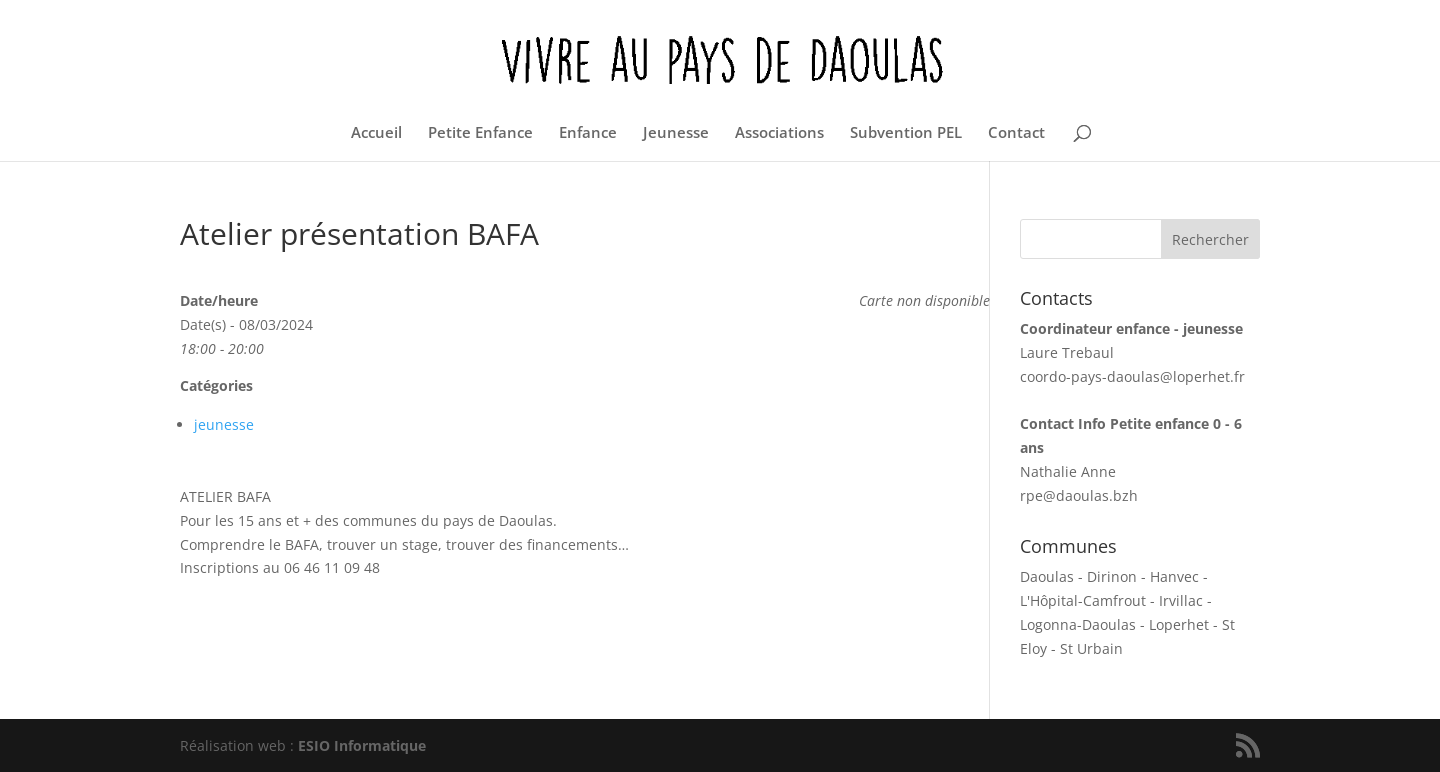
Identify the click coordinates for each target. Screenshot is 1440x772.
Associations (779, 133)
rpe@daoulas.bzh (1079, 495)
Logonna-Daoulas (1078, 624)
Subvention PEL (906, 133)
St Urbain (1091, 648)
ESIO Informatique (362, 745)
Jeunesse (676, 133)
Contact (1016, 133)
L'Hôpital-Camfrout (1083, 600)
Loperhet (1179, 624)
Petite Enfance (480, 133)
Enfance (588, 133)
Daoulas (1047, 576)
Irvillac (1181, 600)
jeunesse (224, 424)
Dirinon (1112, 576)
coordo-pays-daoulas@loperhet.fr (1132, 376)
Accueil (376, 133)
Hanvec (1174, 576)
